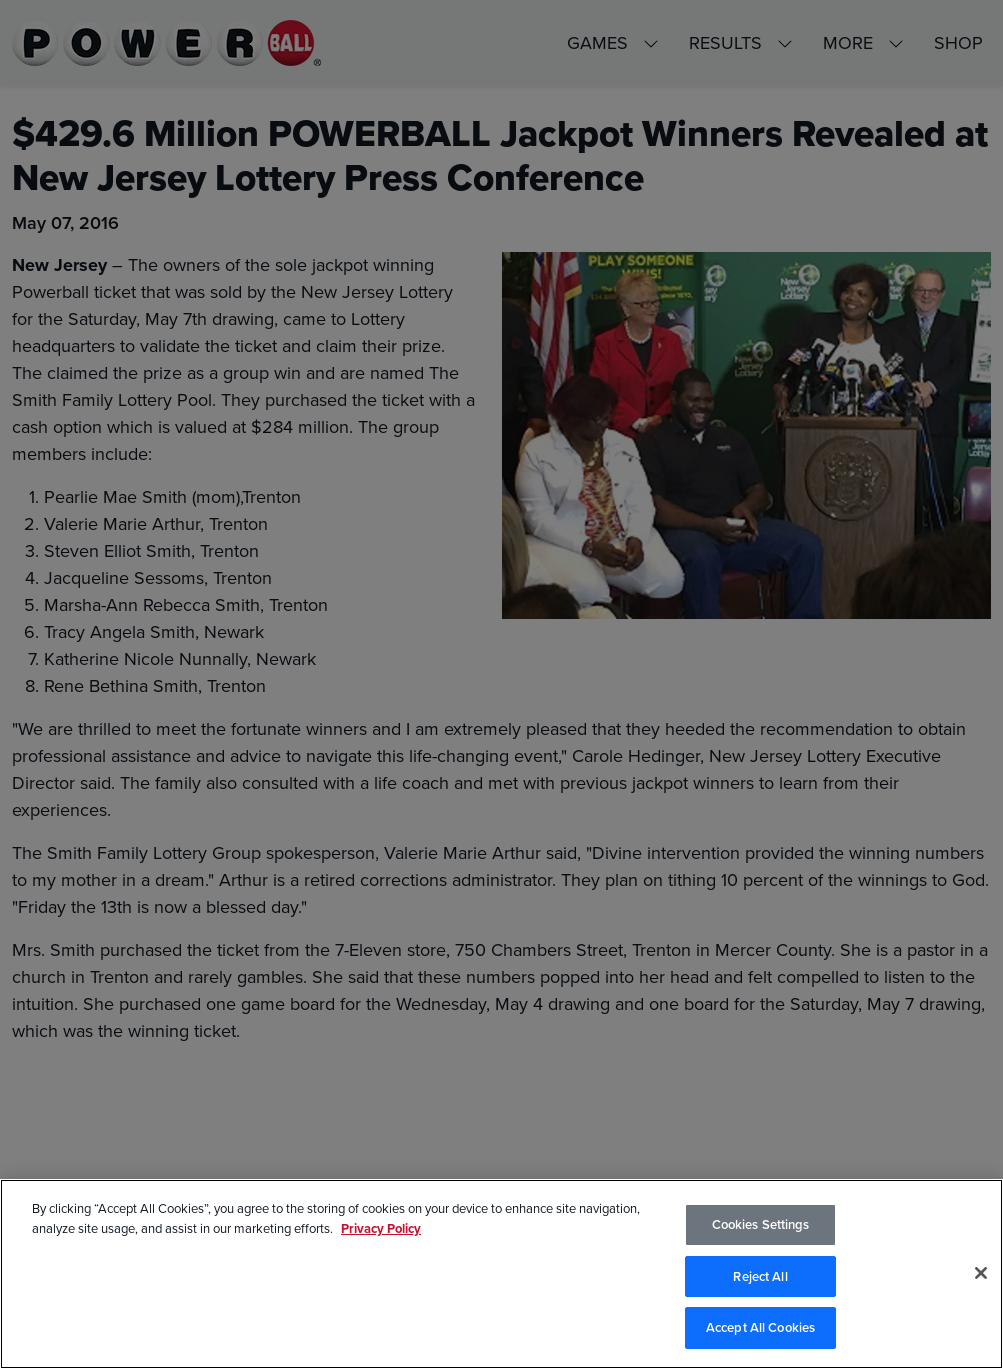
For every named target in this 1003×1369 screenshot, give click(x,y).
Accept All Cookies (760, 1327)
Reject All (760, 1276)
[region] (501, 1274)
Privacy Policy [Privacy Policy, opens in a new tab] (381, 1228)
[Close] (981, 1273)
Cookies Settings (761, 1224)
